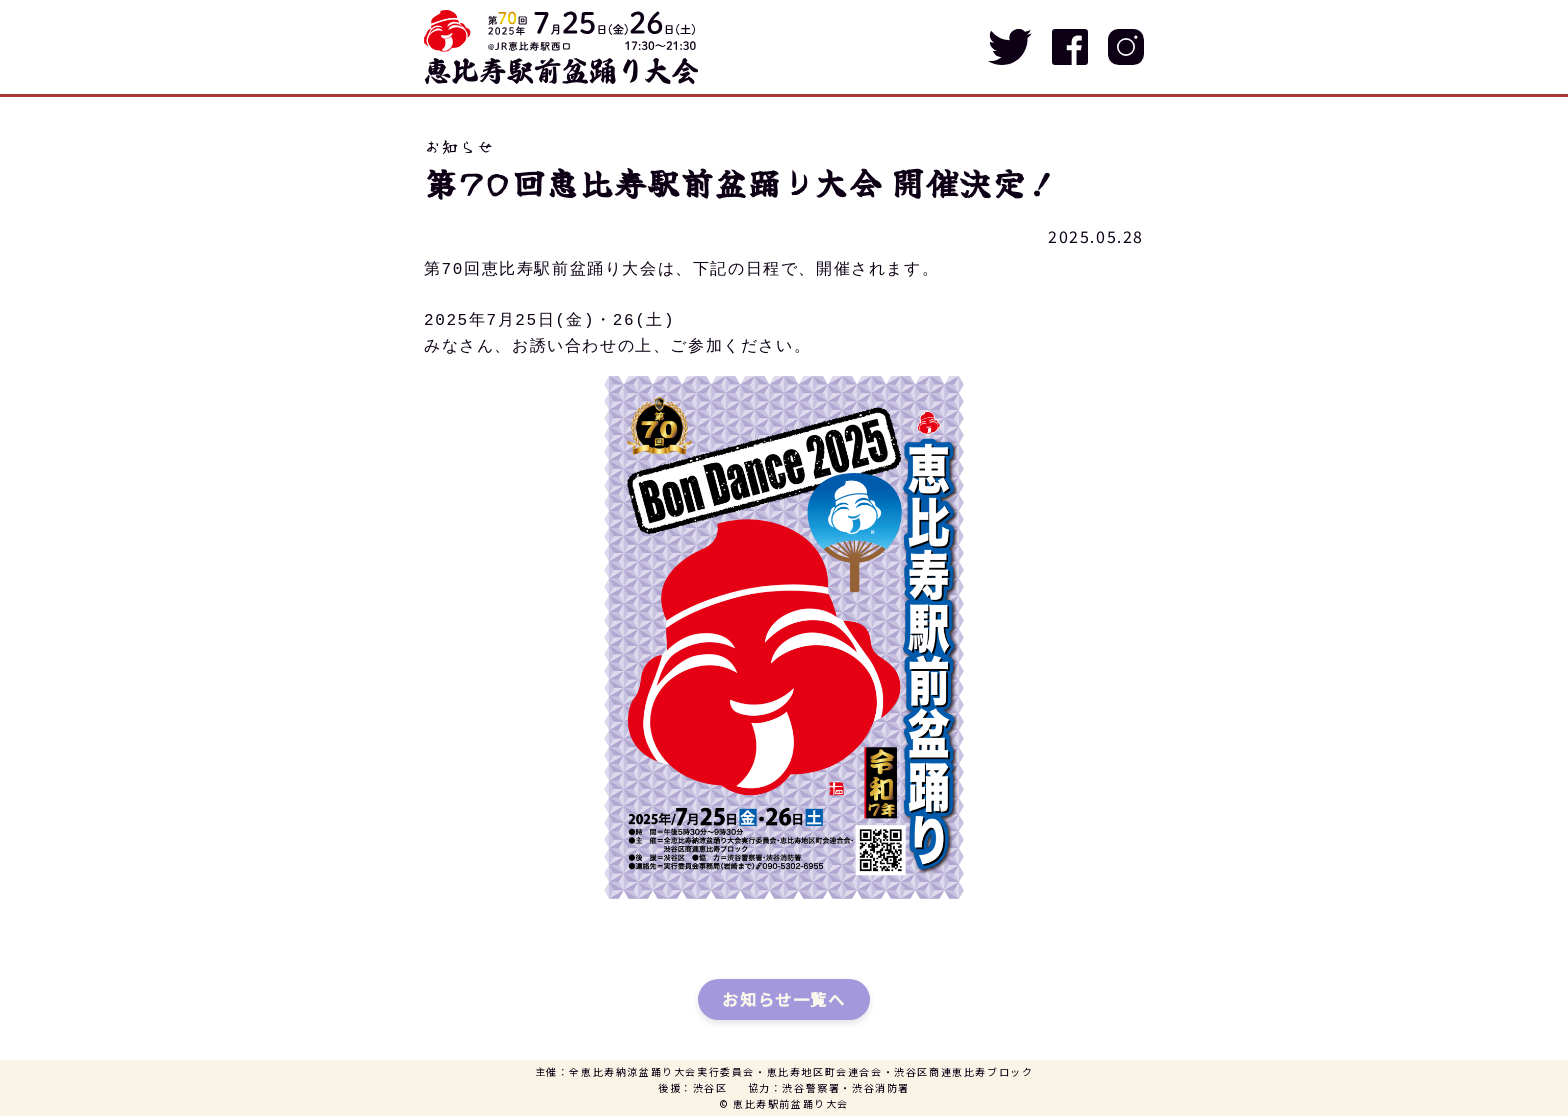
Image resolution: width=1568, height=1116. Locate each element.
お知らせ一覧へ (783, 999)
